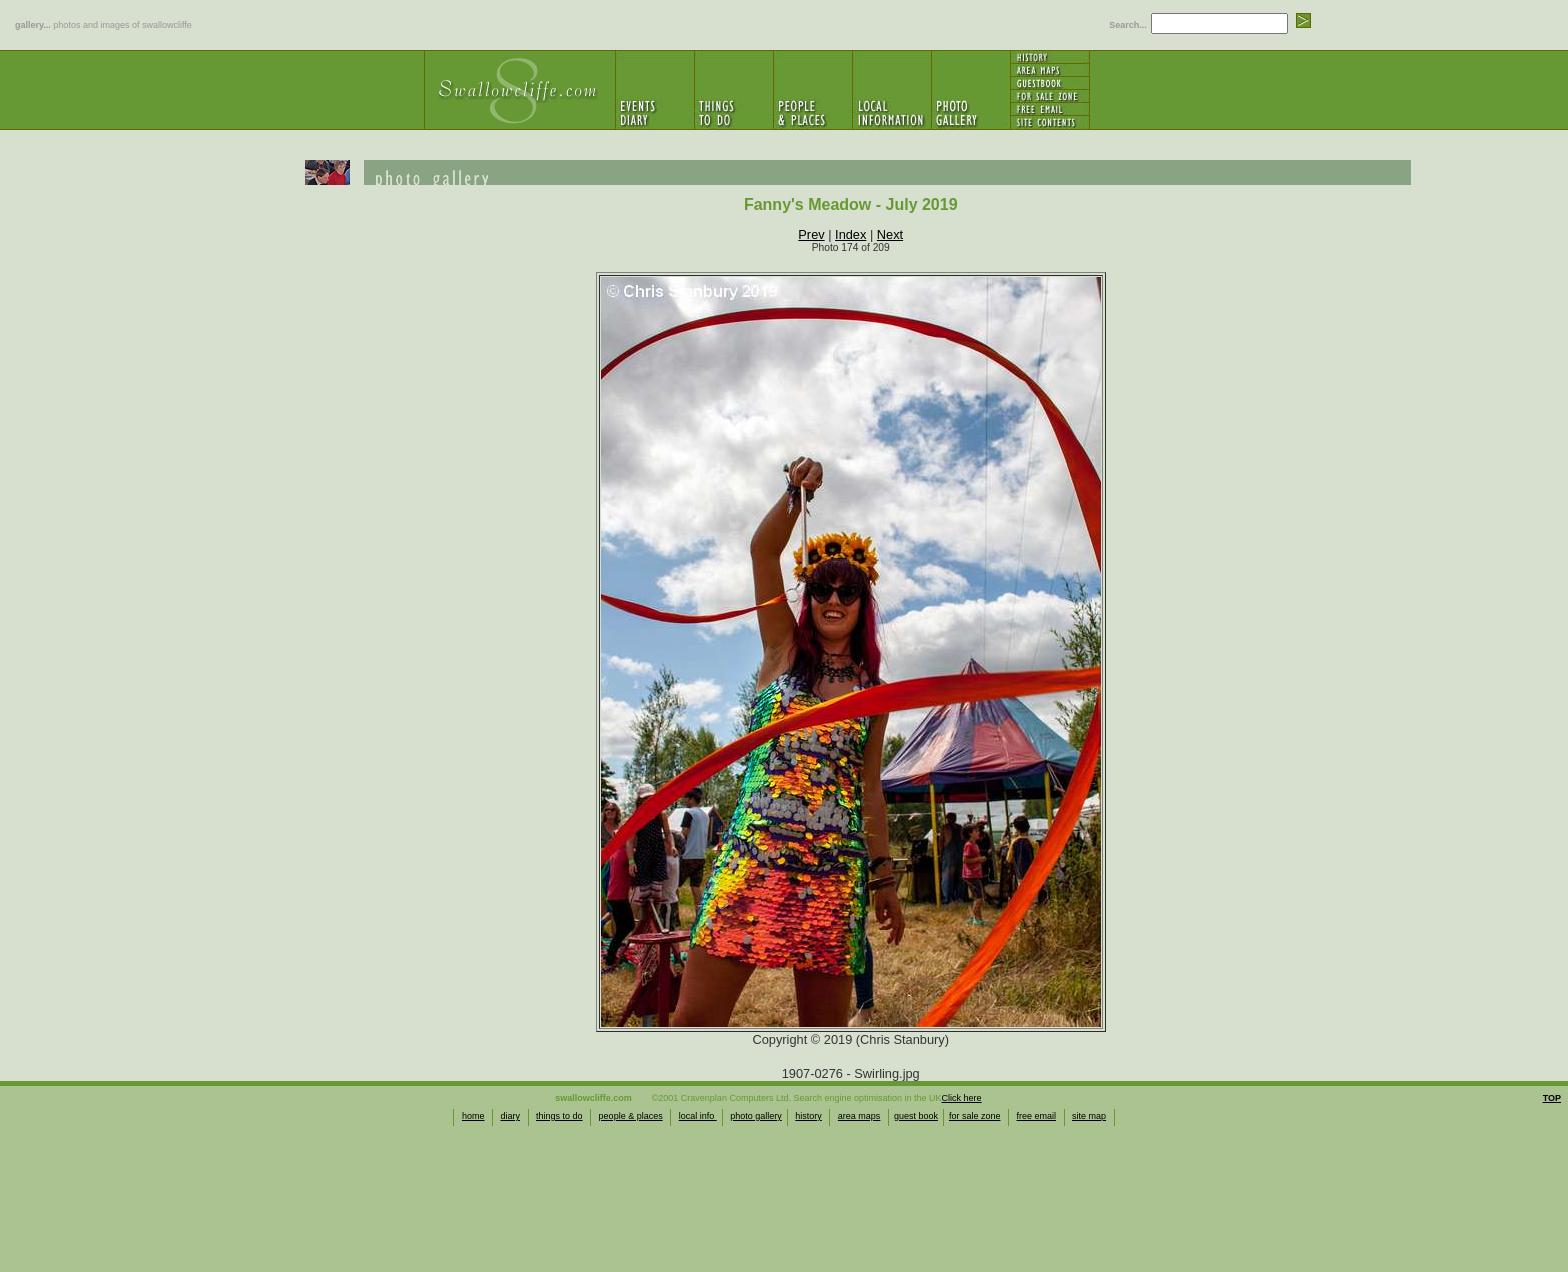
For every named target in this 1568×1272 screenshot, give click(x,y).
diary (510, 1116)
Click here (962, 1098)
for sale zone (975, 1116)
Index (850, 234)
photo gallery (756, 1116)
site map (1089, 1116)
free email (1037, 1116)
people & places (631, 1116)
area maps (859, 1116)
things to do (559, 1116)
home (473, 1116)
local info (698, 1116)
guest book (916, 1116)
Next (890, 234)
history (808, 1116)
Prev (811, 234)
